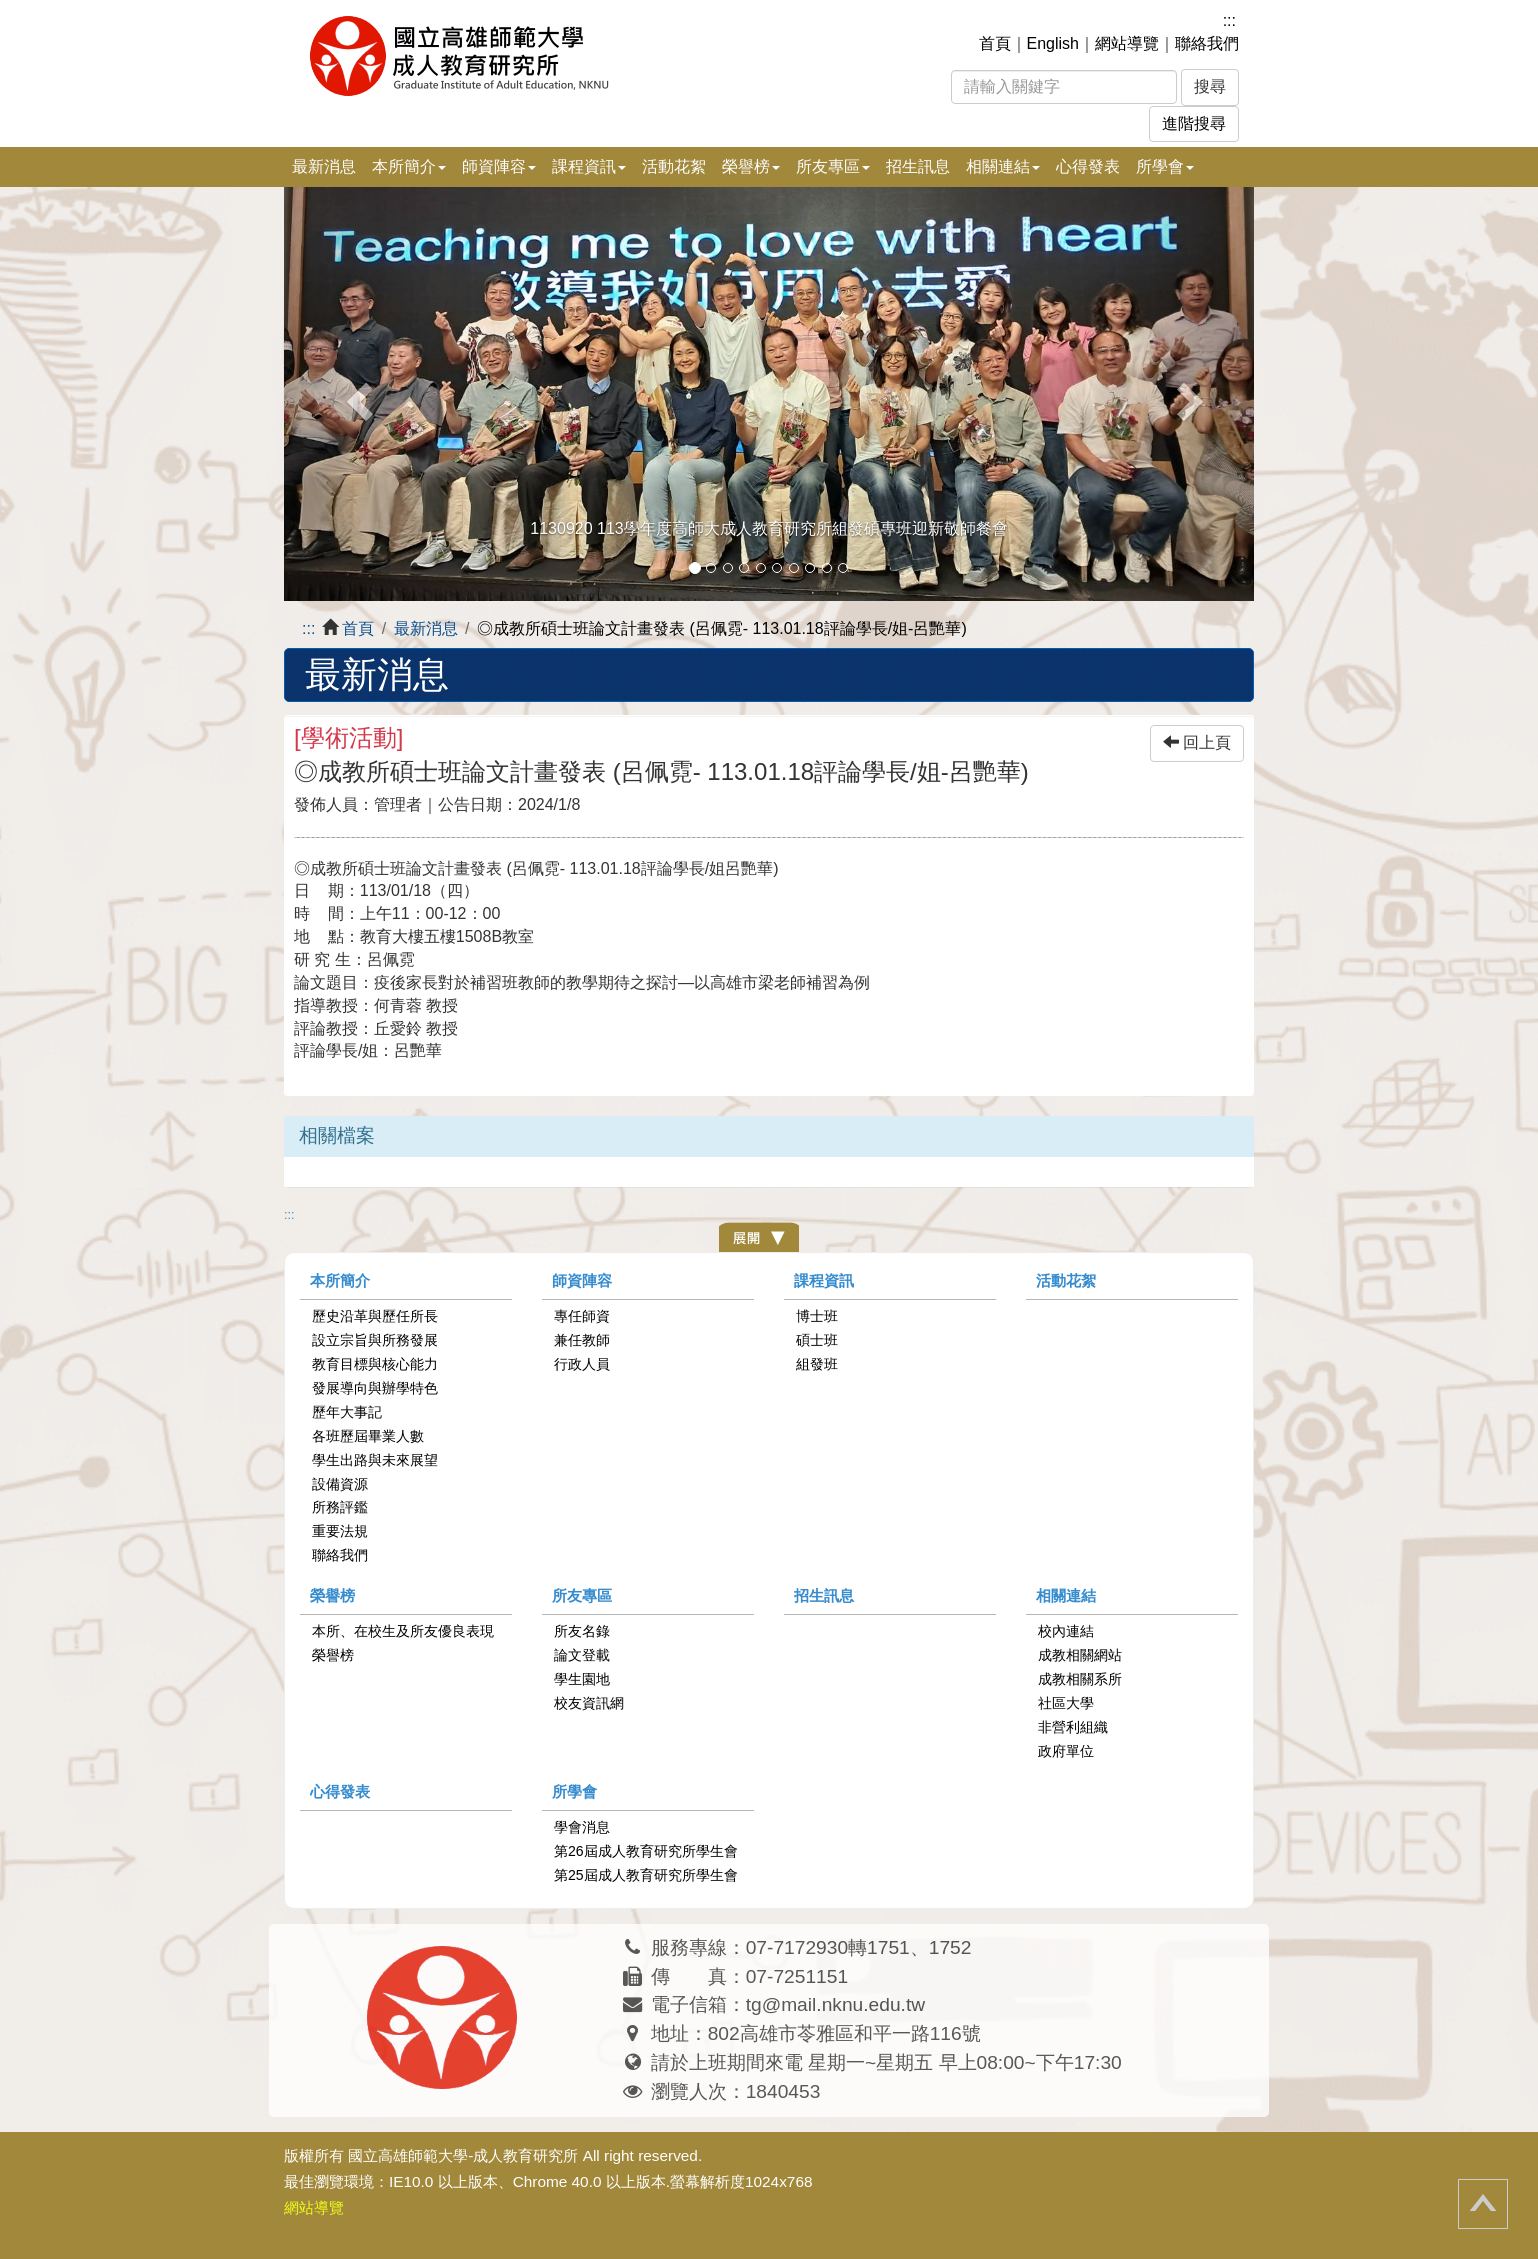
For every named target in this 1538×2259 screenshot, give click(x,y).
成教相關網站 (1080, 1655)
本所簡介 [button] (409, 166)
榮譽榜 (332, 1595)
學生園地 (582, 1679)
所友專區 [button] (833, 166)
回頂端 (1483, 2204)
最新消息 (324, 166)
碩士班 (817, 1340)
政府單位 (1066, 1751)
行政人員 (582, 1364)
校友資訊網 (589, 1703)
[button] (357, 394)
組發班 (817, 1364)
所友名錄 (582, 1631)
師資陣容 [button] (499, 166)
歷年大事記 (347, 1412)
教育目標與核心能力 (375, 1364)
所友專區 (582, 1595)
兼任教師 (582, 1340)
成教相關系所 (1080, 1679)
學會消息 (582, 1827)
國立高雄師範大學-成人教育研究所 (463, 2155)
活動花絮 (674, 166)
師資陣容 (582, 1280)
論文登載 (582, 1655)
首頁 (995, 43)
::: (1229, 20)
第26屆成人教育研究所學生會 (646, 1851)
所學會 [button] (1165, 166)
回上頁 (1197, 742)
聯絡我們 (1207, 43)
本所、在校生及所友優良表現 (403, 1631)
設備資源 (340, 1484)
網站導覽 (1127, 43)
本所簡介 (340, 1280)
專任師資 (582, 1316)
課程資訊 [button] (589, 166)
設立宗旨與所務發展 (375, 1340)
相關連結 (1066, 1595)
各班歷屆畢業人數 (368, 1436)
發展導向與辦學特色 (375, 1388)
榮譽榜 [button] (751, 166)
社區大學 (1066, 1703)
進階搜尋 (1194, 123)
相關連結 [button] (1003, 166)
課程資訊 (824, 1280)
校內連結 (1066, 1631)
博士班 (817, 1316)
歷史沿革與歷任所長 (375, 1316)
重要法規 (340, 1531)
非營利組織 (1073, 1727)
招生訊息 (918, 166)
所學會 (574, 1791)
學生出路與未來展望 (375, 1460)
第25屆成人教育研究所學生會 (646, 1875)
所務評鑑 (340, 1507)
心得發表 (1088, 166)
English (1053, 43)
